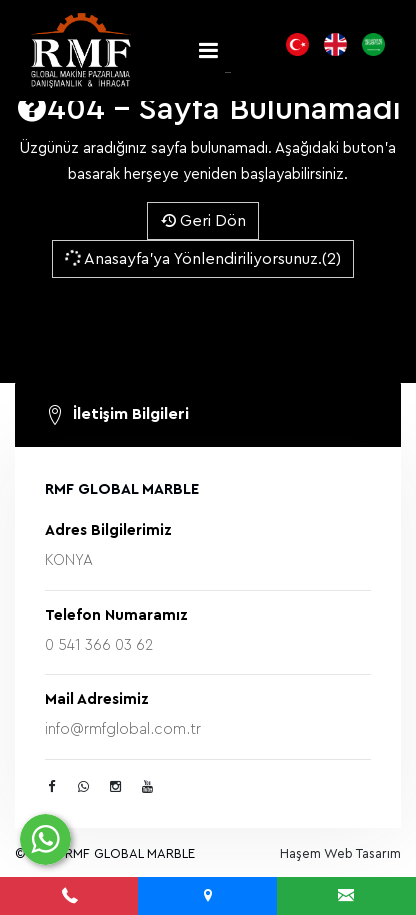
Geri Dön (203, 221)
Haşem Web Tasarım (340, 853)
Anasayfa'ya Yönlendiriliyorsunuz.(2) (201, 258)
